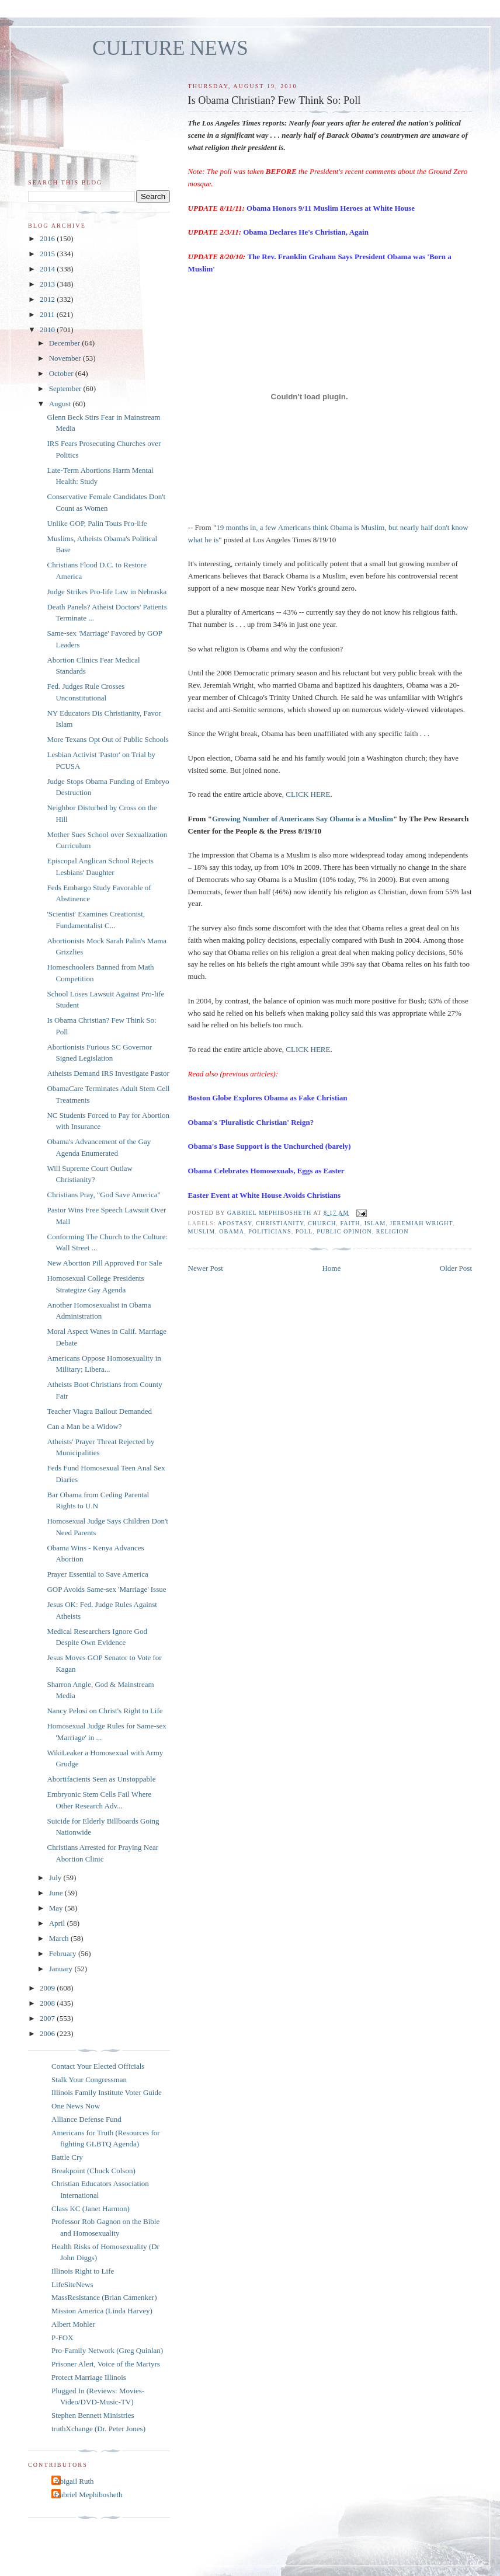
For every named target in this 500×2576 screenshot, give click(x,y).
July (56, 1877)
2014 (48, 268)
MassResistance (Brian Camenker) (104, 2297)
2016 (48, 238)
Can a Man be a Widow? (84, 1426)
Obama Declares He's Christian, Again (306, 232)
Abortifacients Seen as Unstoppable (101, 1779)
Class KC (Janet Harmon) (90, 2208)
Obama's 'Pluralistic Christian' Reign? (251, 1122)
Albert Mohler (73, 2324)
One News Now (75, 2105)
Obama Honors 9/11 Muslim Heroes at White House (330, 208)
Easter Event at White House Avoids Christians (264, 1195)
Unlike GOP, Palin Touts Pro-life (97, 523)
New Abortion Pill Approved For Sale (104, 1263)
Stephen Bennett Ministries (92, 2415)
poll (304, 1231)
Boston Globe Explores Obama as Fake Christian (268, 1097)
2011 (48, 314)
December (65, 343)
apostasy (235, 1223)
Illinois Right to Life (82, 2271)
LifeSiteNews (72, 2284)
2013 (48, 284)
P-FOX (62, 2337)
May (57, 1908)
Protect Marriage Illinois (88, 2377)
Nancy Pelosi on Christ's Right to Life (104, 1710)
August (61, 403)
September (66, 388)
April (58, 1923)
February (63, 1953)
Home (331, 1268)
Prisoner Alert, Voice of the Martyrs (105, 2363)
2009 (48, 1988)
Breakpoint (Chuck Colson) (93, 2170)
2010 (48, 329)
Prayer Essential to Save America (97, 1574)
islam (375, 1223)
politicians (269, 1231)
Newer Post (205, 1268)
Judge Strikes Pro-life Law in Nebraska (106, 591)
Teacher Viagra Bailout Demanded (99, 1411)
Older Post (456, 1268)
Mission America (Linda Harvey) (101, 2310)
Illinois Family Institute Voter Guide (106, 2092)
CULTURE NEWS (170, 48)
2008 (48, 2003)
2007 (48, 2018)
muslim (202, 1231)
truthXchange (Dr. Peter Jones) (98, 2428)
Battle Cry (67, 2157)
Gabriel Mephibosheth (88, 2494)
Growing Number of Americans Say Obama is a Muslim (302, 818)
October (62, 373)
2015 (48, 253)
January (62, 1968)
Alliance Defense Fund (86, 2119)
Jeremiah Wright (421, 1223)
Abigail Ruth (74, 2481)
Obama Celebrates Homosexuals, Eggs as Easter (266, 1170)
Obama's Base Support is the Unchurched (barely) (269, 1146)
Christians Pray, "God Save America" (103, 1194)
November (66, 358)
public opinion (344, 1231)
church (322, 1223)
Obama (231, 1231)
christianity (280, 1223)
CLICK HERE (308, 794)
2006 (48, 2033)
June (57, 1892)
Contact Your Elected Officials (97, 2066)
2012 (48, 299)
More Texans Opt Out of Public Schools (107, 739)
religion (392, 1231)
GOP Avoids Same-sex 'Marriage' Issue (106, 1589)
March (60, 1938)
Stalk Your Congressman (89, 2079)
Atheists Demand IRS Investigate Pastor (108, 1073)
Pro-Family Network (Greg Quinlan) (107, 2350)
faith (350, 1223)
